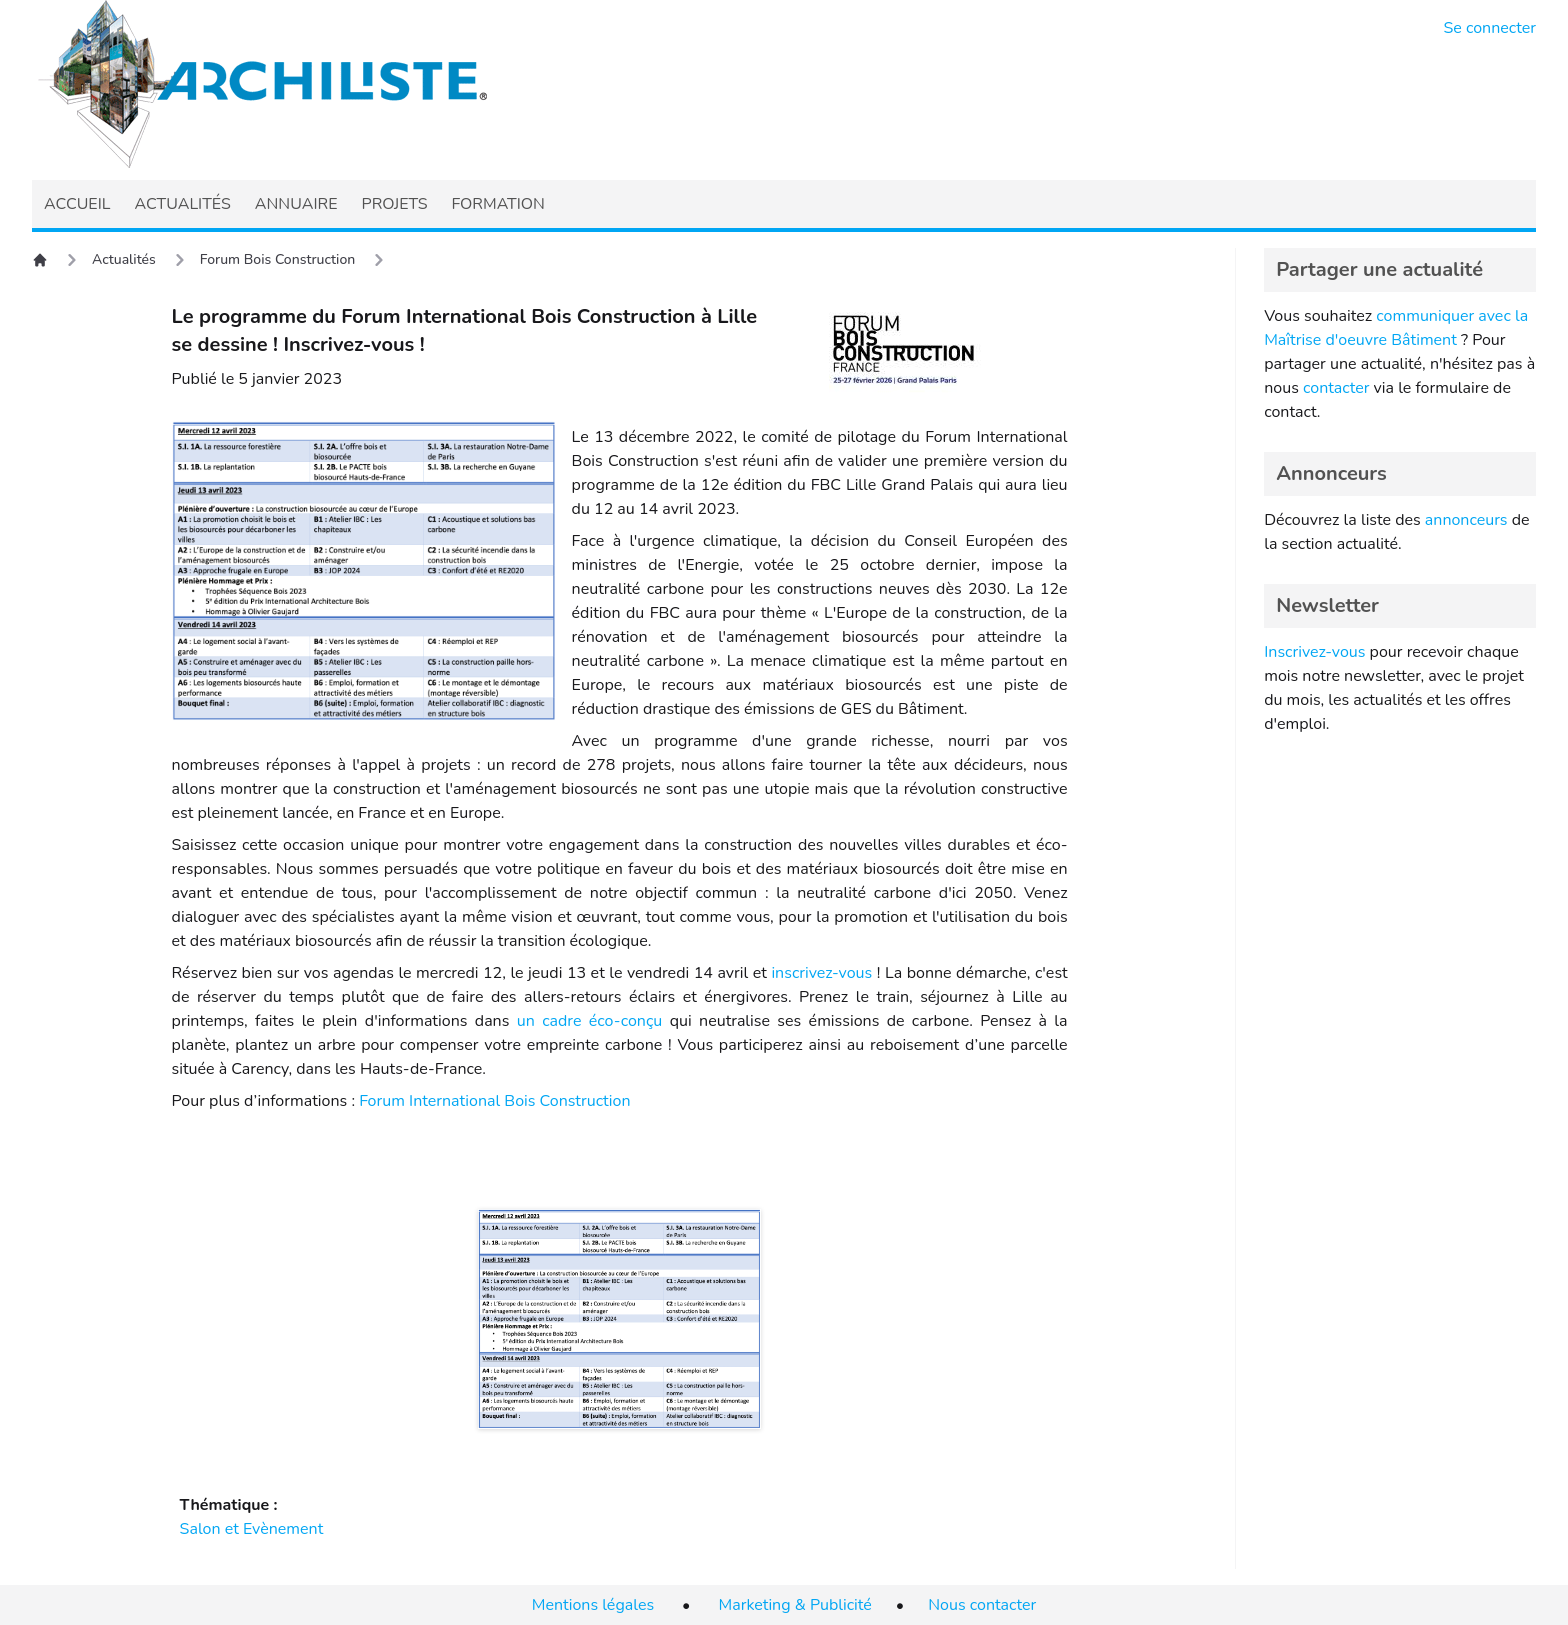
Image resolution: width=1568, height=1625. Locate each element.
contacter (1336, 388)
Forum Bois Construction (277, 259)
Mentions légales (593, 1605)
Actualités (124, 259)
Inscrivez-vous (1314, 652)
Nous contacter (982, 1605)
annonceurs (1466, 520)
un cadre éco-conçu (590, 1021)
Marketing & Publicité (795, 1605)
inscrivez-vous (821, 973)
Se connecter (1490, 28)
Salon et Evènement (252, 1529)
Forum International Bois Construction (494, 1101)
